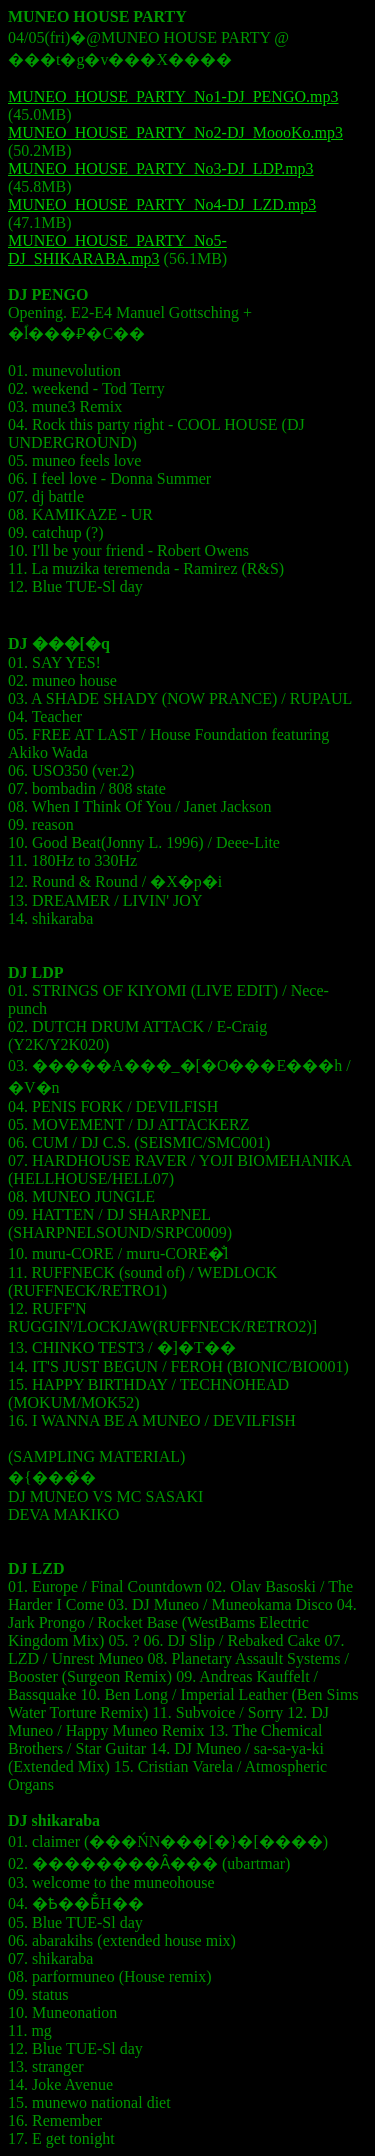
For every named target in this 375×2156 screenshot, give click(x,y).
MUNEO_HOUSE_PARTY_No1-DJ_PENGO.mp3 (173, 96)
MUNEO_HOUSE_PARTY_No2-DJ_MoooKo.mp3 (175, 132)
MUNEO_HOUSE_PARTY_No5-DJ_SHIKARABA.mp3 (117, 249)
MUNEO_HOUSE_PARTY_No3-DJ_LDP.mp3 (161, 168)
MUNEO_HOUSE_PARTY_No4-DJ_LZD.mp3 (162, 204)
